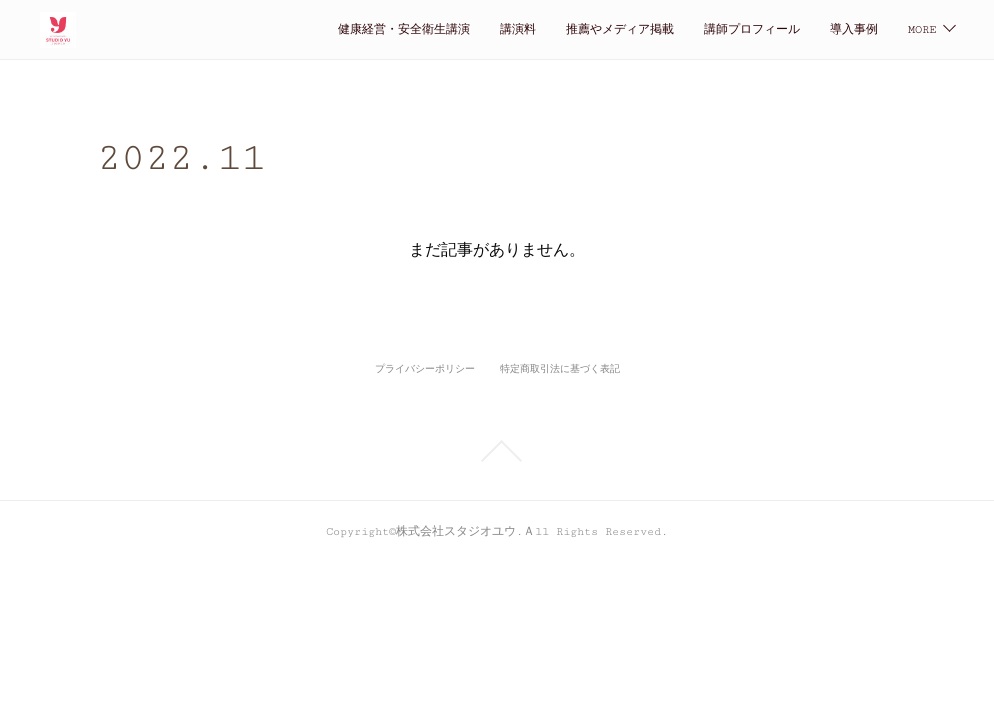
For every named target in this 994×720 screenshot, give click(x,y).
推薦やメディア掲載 (446, 29)
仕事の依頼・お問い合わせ (806, 29)
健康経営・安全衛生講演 (230, 29)
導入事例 (680, 29)
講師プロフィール (578, 29)
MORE (922, 29)
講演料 (344, 29)
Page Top (497, 451)
